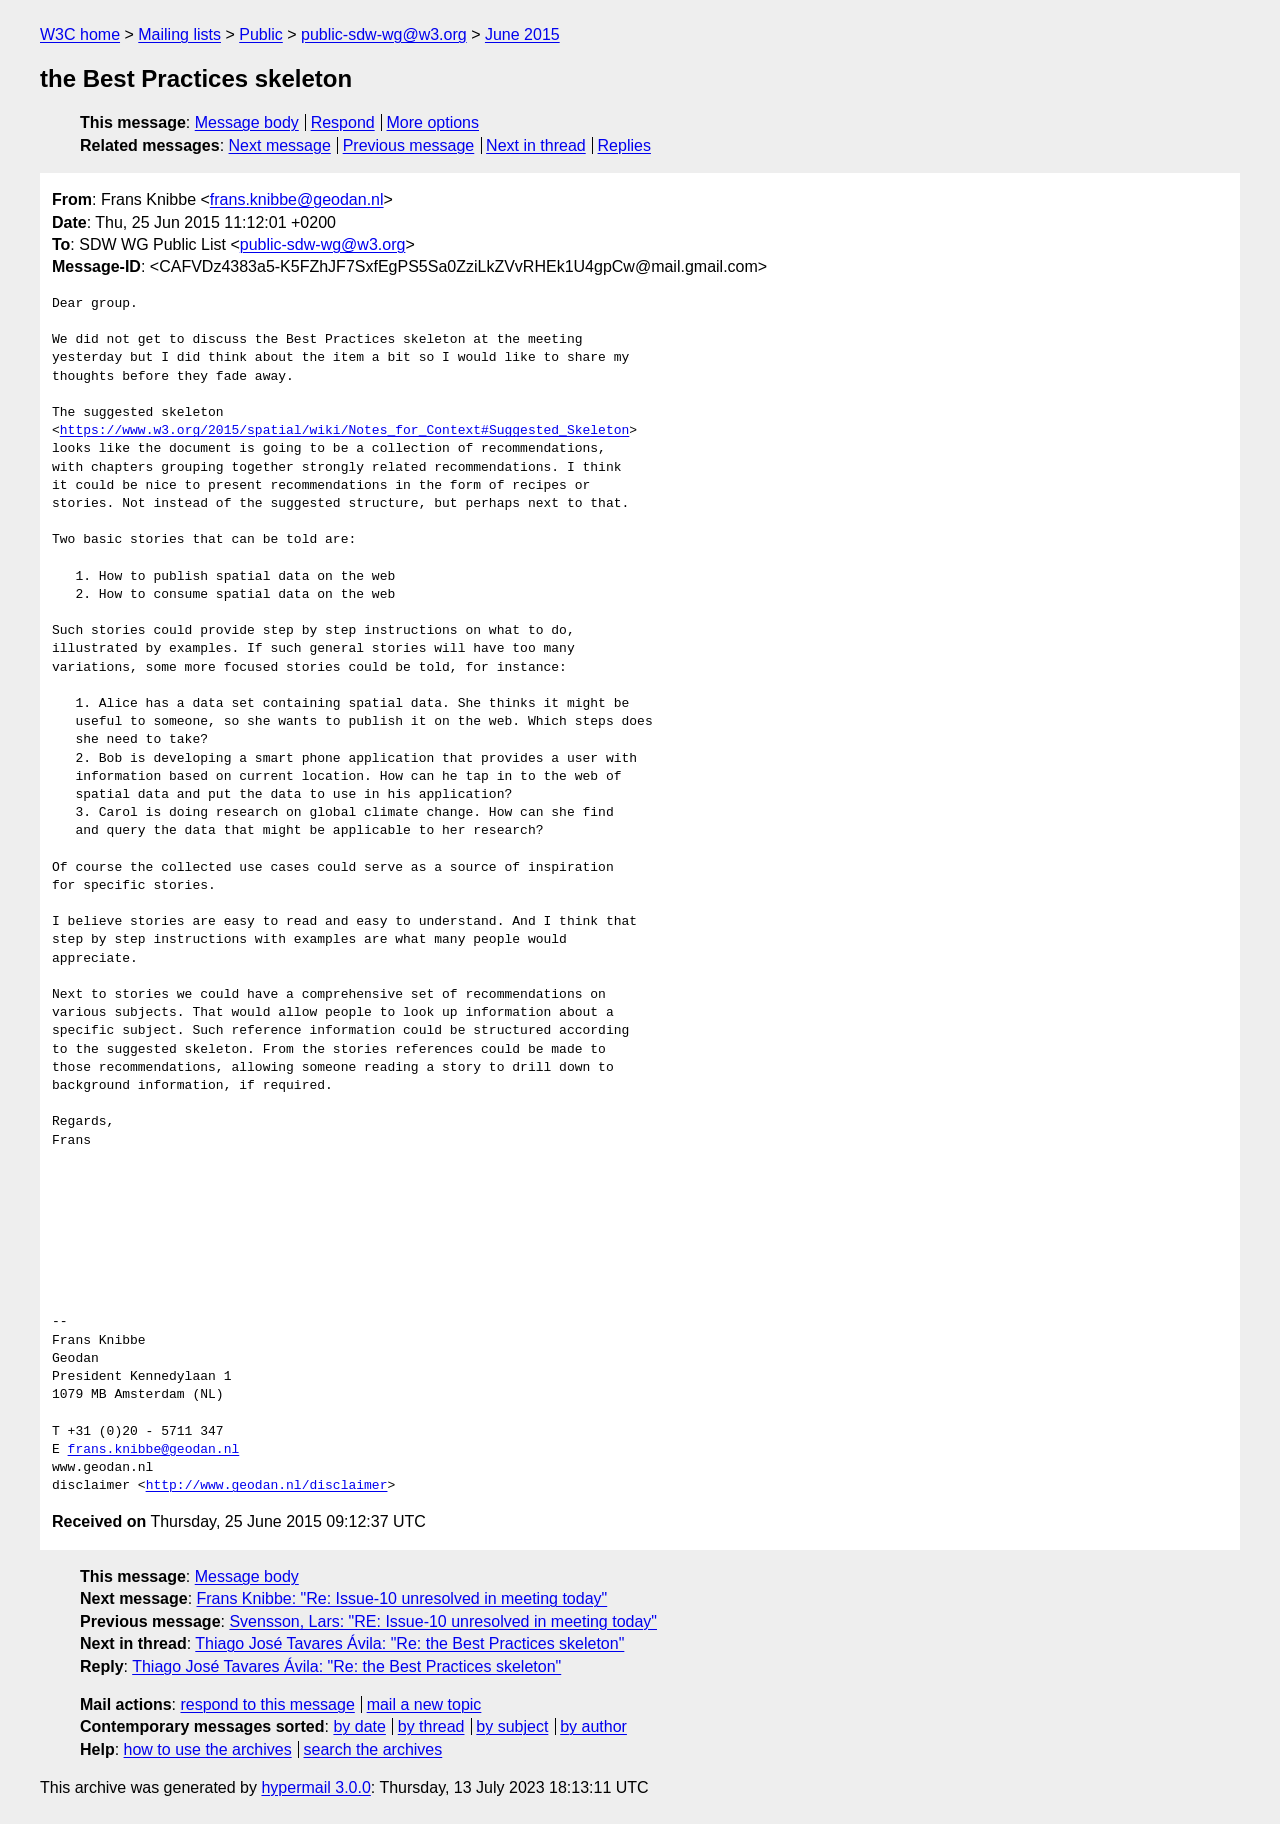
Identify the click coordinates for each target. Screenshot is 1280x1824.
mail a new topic (424, 1704)
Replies (624, 145)
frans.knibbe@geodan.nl (297, 199)
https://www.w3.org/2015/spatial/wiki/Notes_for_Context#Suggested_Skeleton (344, 431)
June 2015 (522, 34)
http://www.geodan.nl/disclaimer (267, 1486)
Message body (247, 122)
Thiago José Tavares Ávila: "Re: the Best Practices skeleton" (409, 1643)
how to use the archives (208, 1749)
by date (359, 1726)
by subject (512, 1726)
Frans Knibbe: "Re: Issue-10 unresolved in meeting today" (402, 1598)
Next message (280, 145)
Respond (343, 122)
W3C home (80, 34)
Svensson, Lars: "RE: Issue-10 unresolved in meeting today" (443, 1621)
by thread (431, 1726)
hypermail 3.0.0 (315, 1787)
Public (261, 34)
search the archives (373, 1749)
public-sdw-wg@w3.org (384, 34)
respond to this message (267, 1704)
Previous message (409, 145)
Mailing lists (179, 34)
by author (593, 1726)
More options (433, 122)
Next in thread (536, 145)
